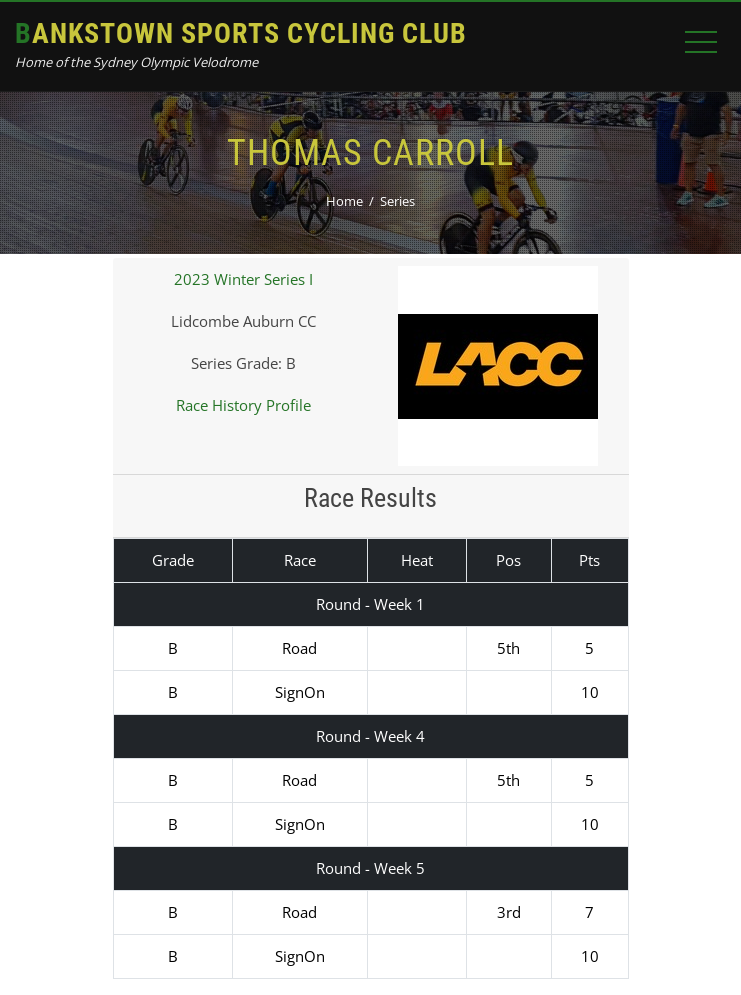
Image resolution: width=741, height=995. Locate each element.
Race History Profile (243, 405)
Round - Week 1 (370, 604)
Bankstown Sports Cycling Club (241, 33)
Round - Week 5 (370, 868)
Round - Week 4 (370, 736)
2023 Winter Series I (243, 279)
